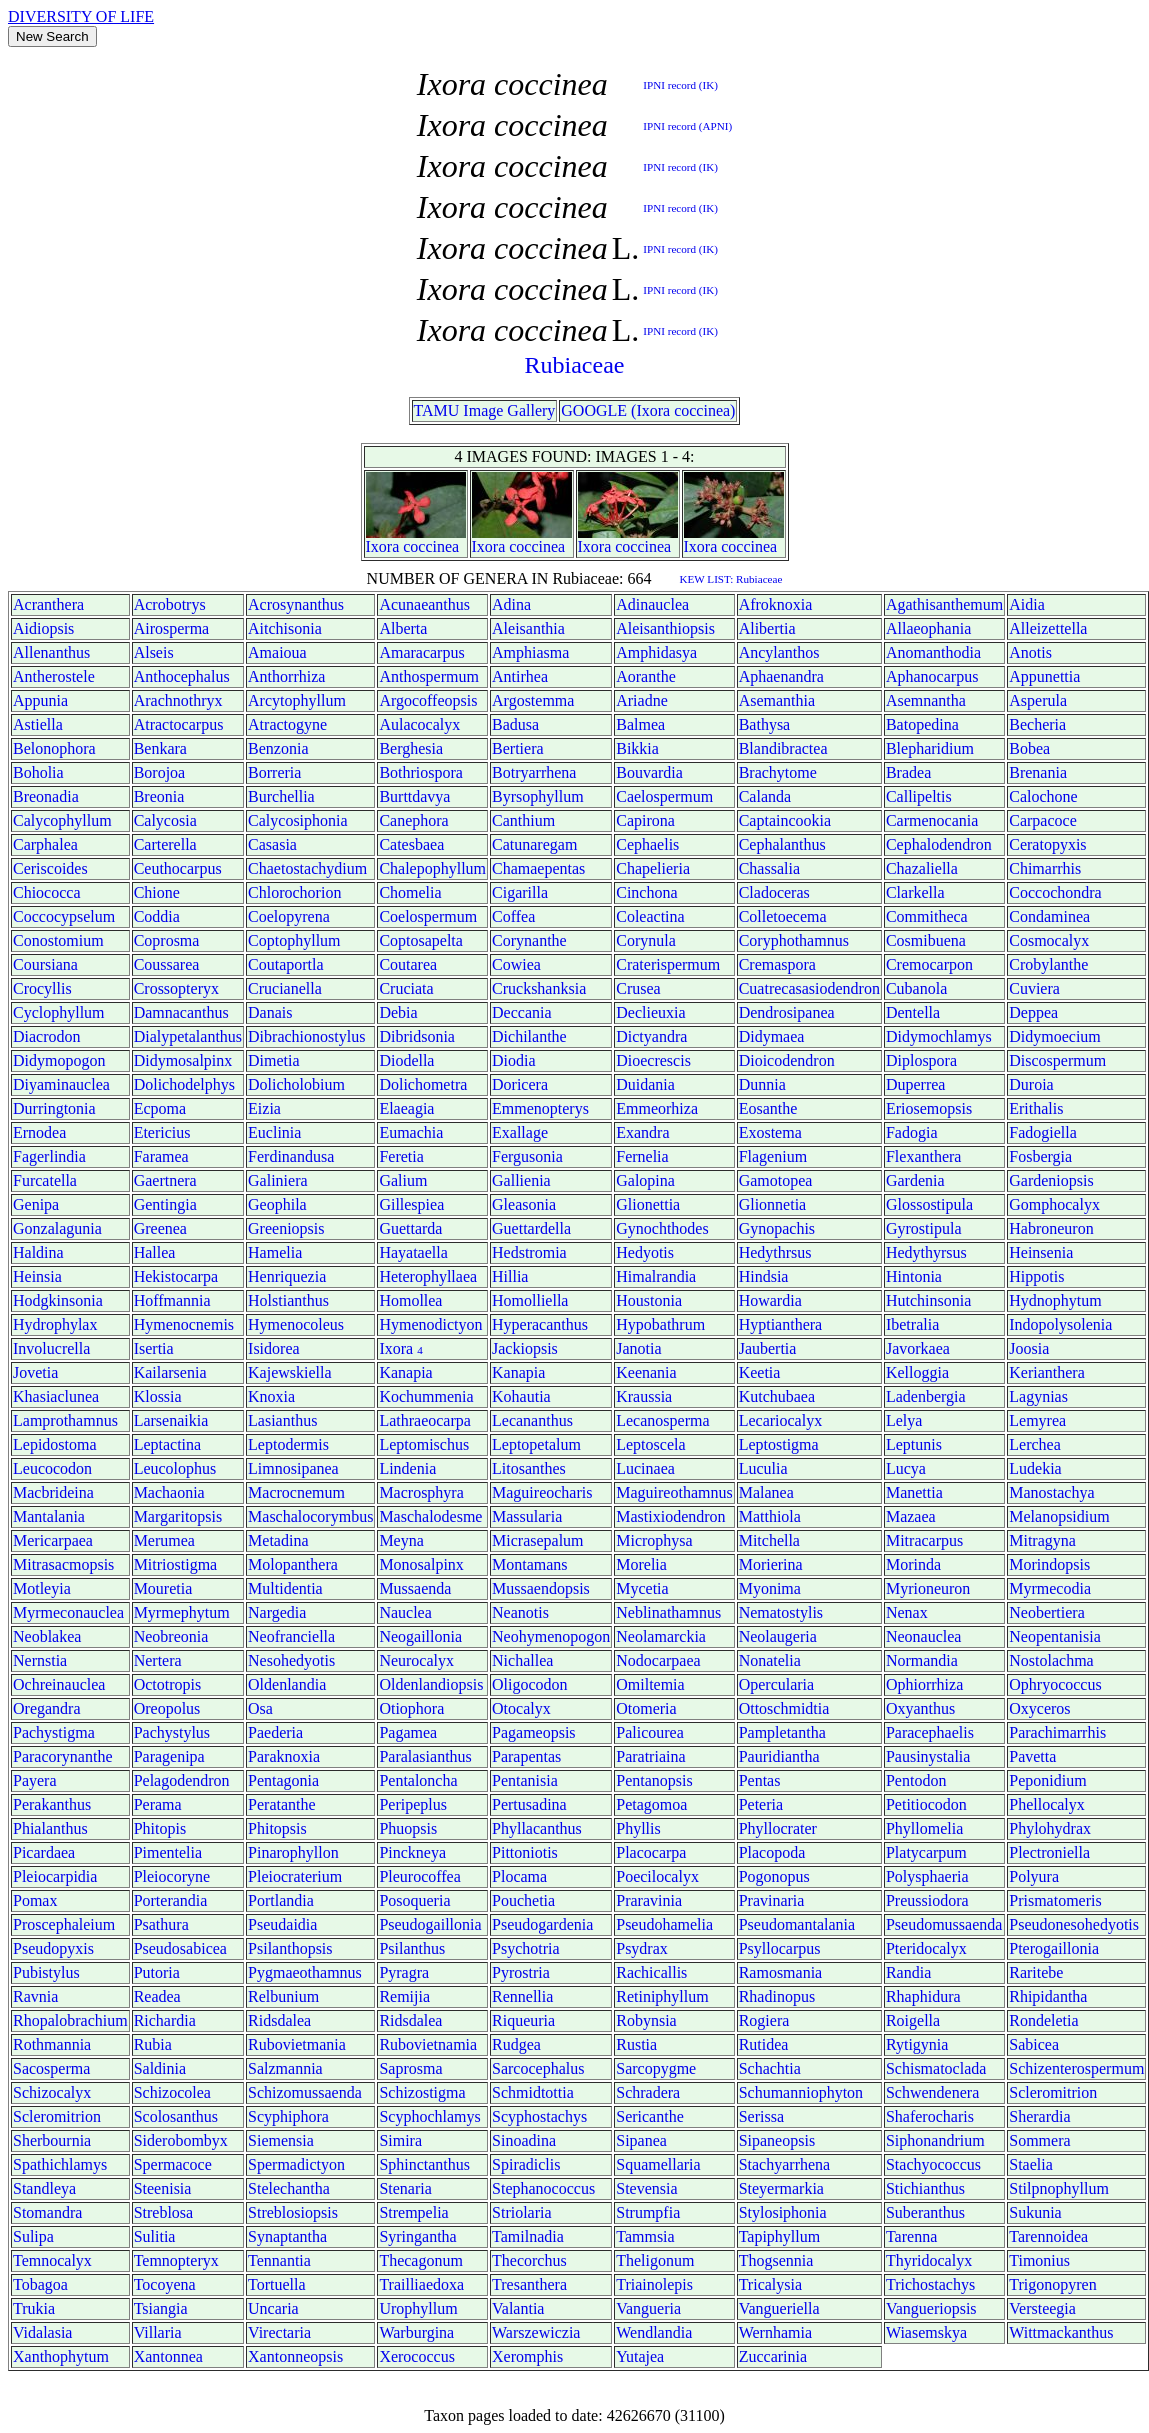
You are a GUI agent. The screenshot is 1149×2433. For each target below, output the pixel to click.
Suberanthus (925, 2212)
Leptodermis (288, 1444)
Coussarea (167, 964)
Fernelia (642, 1156)
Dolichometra (423, 1084)
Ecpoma (160, 1108)
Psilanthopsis (290, 1948)
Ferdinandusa (291, 1156)
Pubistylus (46, 1972)
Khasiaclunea (56, 1396)
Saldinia (160, 2068)
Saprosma (410, 2068)
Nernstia (40, 1660)
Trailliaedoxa (421, 2284)
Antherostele (54, 676)
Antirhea (520, 676)
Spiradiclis (526, 2164)
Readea (157, 1996)
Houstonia (649, 1300)
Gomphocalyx (1054, 1204)
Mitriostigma (176, 1564)
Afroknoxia (776, 604)
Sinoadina (524, 2140)
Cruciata (406, 988)
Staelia (1031, 2164)
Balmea (640, 724)
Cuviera (1034, 988)
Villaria (158, 2332)
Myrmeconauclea (68, 1612)
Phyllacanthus (537, 1828)
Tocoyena (165, 2284)
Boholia (38, 772)
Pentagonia (283, 1780)
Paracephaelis (930, 1732)
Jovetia (35, 1372)
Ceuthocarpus (178, 868)
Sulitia (155, 2236)
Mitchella (769, 1540)
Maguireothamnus (674, 1492)
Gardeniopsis (1051, 1180)
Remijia (404, 1996)
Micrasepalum (538, 1540)
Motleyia (42, 1588)
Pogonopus (774, 1876)
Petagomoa (651, 1804)
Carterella (165, 844)
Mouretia (163, 1588)
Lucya (906, 1468)
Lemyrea (1037, 1420)
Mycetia (642, 1588)
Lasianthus (282, 1420)
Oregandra (47, 1708)
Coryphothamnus (794, 940)
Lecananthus (532, 1420)
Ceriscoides (50, 868)
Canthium (523, 820)
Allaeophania (928, 628)
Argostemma (533, 700)
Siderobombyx (181, 2140)
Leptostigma (779, 1444)
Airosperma (172, 628)
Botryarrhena (534, 772)
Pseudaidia (282, 1924)
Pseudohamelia (664, 1924)
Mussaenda (415, 1588)
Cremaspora (777, 964)
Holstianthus (288, 1300)
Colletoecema (783, 916)
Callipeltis (919, 796)
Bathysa (765, 724)
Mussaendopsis (541, 1588)
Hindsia (764, 1276)
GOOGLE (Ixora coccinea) (648, 410)
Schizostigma (422, 2092)
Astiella (38, 724)
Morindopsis (1049, 1564)
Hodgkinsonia (58, 1300)
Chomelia (410, 892)
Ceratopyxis (1047, 844)
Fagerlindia (49, 1156)
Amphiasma (530, 652)
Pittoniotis (525, 1852)
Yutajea (640, 2356)
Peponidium (1047, 1780)
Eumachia (411, 1132)
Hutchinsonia (928, 1300)
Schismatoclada (936, 2068)
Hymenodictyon (430, 1324)
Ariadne (642, 700)
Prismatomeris (1055, 1900)
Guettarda (410, 1228)
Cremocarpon (929, 964)
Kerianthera (1047, 1372)
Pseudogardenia (542, 1924)
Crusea (638, 988)
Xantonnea (168, 2356)
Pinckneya (412, 1852)
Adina (511, 604)
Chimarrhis (1045, 868)
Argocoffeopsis (428, 700)
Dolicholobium (296, 1084)
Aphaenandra (781, 676)
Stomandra (47, 2212)
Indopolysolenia (1060, 1324)
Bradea (908, 772)
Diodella (406, 1060)
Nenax (907, 1612)
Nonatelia (770, 1660)
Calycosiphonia (298, 820)
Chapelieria (653, 868)
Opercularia (777, 1684)
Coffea (513, 916)
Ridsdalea (279, 2020)
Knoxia (271, 1396)
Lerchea (1035, 1444)
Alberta (403, 628)
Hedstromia (529, 1252)
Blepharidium (930, 748)
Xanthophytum (61, 2356)
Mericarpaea (53, 1540)
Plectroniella (1049, 1852)
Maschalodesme (430, 1516)
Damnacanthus (181, 1012)
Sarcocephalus (538, 2068)
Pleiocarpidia (55, 1876)
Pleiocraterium (295, 1876)
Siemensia (281, 2140)
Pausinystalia (928, 1756)
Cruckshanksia (539, 988)
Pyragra (404, 1972)
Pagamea (408, 1732)
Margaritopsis (178, 1516)
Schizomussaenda (305, 2092)
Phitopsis (277, 1828)
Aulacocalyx (419, 724)
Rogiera (764, 2020)
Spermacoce (173, 2164)
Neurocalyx (416, 1660)
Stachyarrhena (785, 2164)
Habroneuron (1051, 1228)
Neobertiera (1047, 1612)
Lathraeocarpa (424, 1420)
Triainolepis (654, 2284)
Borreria (274, 772)
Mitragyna (1042, 1540)
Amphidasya (656, 652)
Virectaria (279, 2332)
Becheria (1037, 724)
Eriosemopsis (929, 1108)
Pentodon (916, 1780)
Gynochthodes (662, 1228)
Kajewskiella (290, 1372)
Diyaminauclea (61, 1084)
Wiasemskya (926, 2332)
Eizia (264, 1108)
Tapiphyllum (780, 2236)
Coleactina (650, 916)
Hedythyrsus (926, 1252)
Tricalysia (770, 2284)
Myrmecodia (1050, 1588)
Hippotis (1036, 1276)
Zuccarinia (773, 2356)
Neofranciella (291, 1636)
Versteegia (1042, 2308)
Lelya (904, 1420)
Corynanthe (529, 940)
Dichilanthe (529, 1036)
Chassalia (769, 868)
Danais (270, 1012)
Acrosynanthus (296, 604)
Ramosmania (781, 1972)
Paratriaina (650, 1756)
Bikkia (637, 748)
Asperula (1038, 700)
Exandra (642, 1132)
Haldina (38, 1252)
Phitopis (160, 1828)
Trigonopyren (1052, 2284)
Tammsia (645, 2236)
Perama (158, 1804)
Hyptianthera (781, 1324)
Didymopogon (59, 1060)
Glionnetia (773, 1204)
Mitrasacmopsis (63, 1564)
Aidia (1027, 604)
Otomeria (646, 1708)
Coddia (157, 916)
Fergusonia (527, 1156)
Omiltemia (650, 1684)
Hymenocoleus (296, 1324)
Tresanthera (529, 2284)
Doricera (520, 1084)
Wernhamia (775, 2332)
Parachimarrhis (1057, 1732)
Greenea (160, 1228)
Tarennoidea (1048, 2236)
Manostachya (1051, 1492)
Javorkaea (918, 1348)
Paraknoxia (284, 1756)
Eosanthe (768, 1108)
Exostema (770, 1132)
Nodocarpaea (658, 1660)
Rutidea (764, 2044)
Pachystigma (54, 1732)
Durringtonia (54, 1108)
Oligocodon (530, 1684)
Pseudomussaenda (944, 1924)
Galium (403, 1180)
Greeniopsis (286, 1228)
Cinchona (646, 892)
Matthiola (770, 1516)
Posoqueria (414, 1900)
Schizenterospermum (1076, 2068)
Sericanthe (650, 2116)
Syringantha (417, 2236)
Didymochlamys (939, 1036)
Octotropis (168, 1684)
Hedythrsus (775, 1252)
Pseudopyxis (53, 1948)
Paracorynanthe (63, 1756)
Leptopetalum (536, 1444)
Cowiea (516, 964)
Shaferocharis (930, 2116)
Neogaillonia (420, 1636)
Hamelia (275, 1252)
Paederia (275, 1732)
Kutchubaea (777, 1396)
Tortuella (277, 2284)
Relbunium (283, 1996)
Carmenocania (932, 820)
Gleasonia (524, 1204)
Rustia (636, 2044)
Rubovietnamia (428, 2044)
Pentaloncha (418, 1780)
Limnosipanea (293, 1468)
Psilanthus (412, 1948)
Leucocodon (52, 1468)
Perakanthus (52, 1804)
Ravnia (35, 1996)
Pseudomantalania (797, 1924)
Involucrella (51, 1348)
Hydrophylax (55, 1324)
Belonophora (54, 748)
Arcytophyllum (297, 700)
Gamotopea (776, 1180)
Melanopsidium (1059, 1516)
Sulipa (33, 2236)
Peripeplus (413, 1804)
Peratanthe (282, 1804)
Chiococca (47, 892)
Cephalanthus (782, 844)
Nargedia (277, 1612)
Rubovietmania (297, 2044)
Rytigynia (917, 2044)
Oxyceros (1039, 1708)
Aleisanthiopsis (665, 628)
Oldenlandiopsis (431, 1684)
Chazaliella (922, 868)
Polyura (1034, 1876)
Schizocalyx (52, 2092)
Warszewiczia (536, 2332)
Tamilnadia (528, 2236)
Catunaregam (534, 844)
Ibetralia (912, 1324)
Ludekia (1035, 1468)
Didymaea (772, 1036)
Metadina (278, 1540)
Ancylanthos (779, 652)
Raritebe (1036, 1972)
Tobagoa (40, 2284)
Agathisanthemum (944, 604)
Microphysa (654, 1540)
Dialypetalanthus (188, 1036)
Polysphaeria (927, 1876)
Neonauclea (924, 1636)
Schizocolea (172, 2092)
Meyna (401, 1540)
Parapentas (526, 1756)
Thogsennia (776, 2260)
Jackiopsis (525, 1348)
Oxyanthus (920, 1708)
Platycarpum (926, 1852)
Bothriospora (421, 772)
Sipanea (641, 2140)
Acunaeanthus (424, 604)
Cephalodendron (939, 844)
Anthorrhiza (286, 676)
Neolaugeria (778, 1636)
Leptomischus (424, 1444)
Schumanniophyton (801, 2092)
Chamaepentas (538, 868)
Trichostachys (930, 2284)
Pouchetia (523, 1900)
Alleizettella (1048, 628)
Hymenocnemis (184, 1324)
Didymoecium (1055, 1036)
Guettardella (531, 1228)
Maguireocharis (542, 1492)
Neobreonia (171, 1636)
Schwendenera (932, 2092)
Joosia (1029, 1348)
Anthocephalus (182, 676)
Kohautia (521, 1396)
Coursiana (45, 964)
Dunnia (762, 1084)
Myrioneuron (928, 1588)
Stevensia (646, 2188)
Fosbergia (1040, 1156)
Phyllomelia (924, 1828)
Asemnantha (926, 700)
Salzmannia (285, 2068)
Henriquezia (287, 1276)
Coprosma (167, 940)
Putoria (157, 1972)
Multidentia (285, 1588)
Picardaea (44, 1852)
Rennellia (522, 1996)
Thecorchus (529, 2260)
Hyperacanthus (540, 1324)
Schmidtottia (533, 2092)
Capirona (645, 820)
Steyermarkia (781, 2188)
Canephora (413, 820)
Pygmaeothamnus (305, 1972)
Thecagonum (421, 2260)
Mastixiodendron (670, 1516)
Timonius (1039, 2260)
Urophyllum (418, 2308)
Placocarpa (651, 1852)
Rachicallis (651, 1972)
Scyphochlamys (429, 2116)
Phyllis (638, 1828)
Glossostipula (929, 1204)
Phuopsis (408, 1828)
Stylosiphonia (783, 2212)
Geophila (277, 1204)
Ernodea (39, 1132)
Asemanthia (777, 700)
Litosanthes (529, 1468)
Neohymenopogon (551, 1636)
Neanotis (520, 1612)
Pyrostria (521, 1972)
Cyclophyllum (59, 1012)
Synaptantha (287, 2236)
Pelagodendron (182, 1780)
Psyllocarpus (780, 1948)
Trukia (34, 2308)
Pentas (760, 1780)
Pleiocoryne (172, 1876)
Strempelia (413, 2212)
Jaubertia (768, 1348)
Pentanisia (525, 1780)
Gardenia (915, 1180)
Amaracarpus (421, 652)
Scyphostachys (539, 2116)
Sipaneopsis (777, 2140)
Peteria (761, 1804)
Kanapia (405, 1372)
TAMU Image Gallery (485, 410)
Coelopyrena (289, 916)
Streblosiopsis (293, 2212)
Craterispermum (668, 964)
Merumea (164, 1540)
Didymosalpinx (183, 1060)
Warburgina (416, 2332)
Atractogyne (287, 724)
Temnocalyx (52, 2260)
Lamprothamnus (65, 1420)
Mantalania (49, 1516)
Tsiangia (161, 2308)
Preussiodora (927, 1900)
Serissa (761, 2116)
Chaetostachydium (307, 868)
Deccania (522, 1012)
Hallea (155, 1252)
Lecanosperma (662, 1420)
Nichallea (522, 1660)
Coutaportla (286, 964)
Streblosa (164, 2212)
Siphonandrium (935, 2140)
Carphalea (45, 844)
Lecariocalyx (781, 1420)
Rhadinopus (777, 1996)
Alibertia (767, 628)
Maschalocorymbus (310, 1516)
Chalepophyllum (432, 868)
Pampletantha (782, 1732)
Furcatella (45, 1180)
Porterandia (171, 1900)
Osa (260, 1708)
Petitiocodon (926, 1804)
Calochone (1043, 796)
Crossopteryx (176, 988)
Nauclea (405, 1612)
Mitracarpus (924, 1540)
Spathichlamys (60, 2164)
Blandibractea (783, 748)
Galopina (645, 1180)
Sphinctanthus (424, 2164)
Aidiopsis (43, 628)
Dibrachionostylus (306, 1036)
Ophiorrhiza (924, 1684)
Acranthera (48, 604)
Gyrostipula (924, 1228)
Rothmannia (52, 2044)
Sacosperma (51, 2068)
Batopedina (922, 724)
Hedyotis (645, 1252)
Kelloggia (917, 1372)
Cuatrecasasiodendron (809, 988)
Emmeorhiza (657, 1108)
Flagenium (773, 1156)
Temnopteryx (176, 2260)
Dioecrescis (653, 1060)
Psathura (161, 1924)
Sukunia (1035, 2212)
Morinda (913, 1564)
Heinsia (37, 1276)
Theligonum (655, 2260)
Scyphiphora (288, 2116)
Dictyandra (651, 1036)
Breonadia (46, 796)
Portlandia (281, 1900)
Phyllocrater (778, 1828)
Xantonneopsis (295, 2356)
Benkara (160, 748)
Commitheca (927, 916)
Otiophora (411, 1708)
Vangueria (648, 2308)
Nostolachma (1051, 1660)
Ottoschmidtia (784, 1708)
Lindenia (407, 1468)
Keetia (760, 1372)
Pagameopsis (534, 1732)
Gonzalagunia (57, 1228)
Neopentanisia (1055, 1636)
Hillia (510, 1276)
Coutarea (408, 964)
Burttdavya (414, 796)
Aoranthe (646, 676)
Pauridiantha (779, 1756)
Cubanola (916, 988)
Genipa (36, 1204)
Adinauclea (652, 604)
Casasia (272, 844)
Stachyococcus (933, 2164)
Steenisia (163, 2188)
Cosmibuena (926, 940)
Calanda (765, 796)
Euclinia (274, 1132)
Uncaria (273, 2308)
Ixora (383, 546)
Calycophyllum (62, 820)
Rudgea (516, 2044)
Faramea (161, 1156)
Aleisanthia (528, 628)
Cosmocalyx (1049, 940)
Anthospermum (429, 676)
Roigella (913, 2020)
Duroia (1031, 1084)
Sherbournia (52, 2140)
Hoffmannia (172, 1300)
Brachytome (778, 772)
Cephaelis (647, 844)
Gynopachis (777, 1228)
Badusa (515, 724)
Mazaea (911, 1516)
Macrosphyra (421, 1492)
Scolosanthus (176, 2116)
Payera (35, 1780)
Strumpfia (648, 2212)
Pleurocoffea (419, 1876)
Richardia (165, 2020)
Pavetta (1032, 1756)
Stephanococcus (543, 2188)
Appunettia (1044, 676)
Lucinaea (645, 1468)
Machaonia (169, 1492)
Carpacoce (1043, 820)
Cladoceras (774, 892)
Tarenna (911, 2236)
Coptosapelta (421, 940)
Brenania (1038, 772)
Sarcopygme (656, 2068)
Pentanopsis (654, 1780)
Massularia (527, 1516)
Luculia (763, 1468)
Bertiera (518, 748)
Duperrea (916, 1084)
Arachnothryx (178, 700)
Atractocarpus (179, 724)
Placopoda (772, 1852)
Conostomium (58, 940)
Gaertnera (165, 1180)
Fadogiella (1043, 1132)
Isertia (154, 1348)
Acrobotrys (170, 604)
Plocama (519, 1876)
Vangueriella (779, 2308)
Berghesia (411, 748)
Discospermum (1057, 1060)
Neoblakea (47, 1636)
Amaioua (277, 652)
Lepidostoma (55, 1444)
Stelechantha (289, 2188)
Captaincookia (785, 820)
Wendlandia (654, 2332)
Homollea (410, 1300)
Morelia (641, 1564)
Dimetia (274, 1060)
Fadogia (912, 1132)
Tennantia (279, 2260)
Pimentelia (168, 1852)
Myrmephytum (182, 1612)
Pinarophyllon (293, 1852)
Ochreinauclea (59, 1684)
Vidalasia (42, 2332)
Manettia (914, 1492)
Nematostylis (781, 1612)
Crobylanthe (1048, 964)
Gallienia (521, 1180)
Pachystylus (172, 1732)
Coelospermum (428, 916)
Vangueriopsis (931, 2308)
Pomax (35, 1900)
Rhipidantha (1048, 1996)
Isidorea (274, 1348)
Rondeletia (1043, 2020)
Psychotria (526, 1948)
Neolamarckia (661, 1636)
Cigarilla (520, 892)
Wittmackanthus (1061, 2332)
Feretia (401, 1156)
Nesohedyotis (291, 1660)
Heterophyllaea (428, 1276)
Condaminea (1049, 916)
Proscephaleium (64, 1924)
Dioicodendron (787, 1060)
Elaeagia (406, 1108)
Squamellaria (658, 2164)
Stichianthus (925, 2188)
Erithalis (1036, 1108)
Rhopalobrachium (70, 2020)
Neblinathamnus (668, 1612)
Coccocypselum (64, 916)
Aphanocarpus (932, 676)
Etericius (162, 1132)
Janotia (638, 1348)
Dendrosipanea (787, 1012)
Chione (157, 892)
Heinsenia (1041, 1252)
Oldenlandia (287, 1684)
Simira (400, 2140)
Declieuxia (650, 1012)
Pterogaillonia (1054, 1948)
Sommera (1039, 2140)
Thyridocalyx (929, 2260)
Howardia (770, 1300)
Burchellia (281, 796)
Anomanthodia (933, 652)
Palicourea (650, 1732)
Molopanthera (293, 1564)
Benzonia (278, 748)
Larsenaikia (171, 1420)
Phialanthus (50, 1828)
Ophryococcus (1055, 1684)
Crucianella (285, 988)
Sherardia (1039, 2116)
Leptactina (168, 1444)
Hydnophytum (1055, 1300)
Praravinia (649, 1900)
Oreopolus (167, 1708)
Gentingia (165, 1204)
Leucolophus (175, 1468)
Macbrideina (53, 1492)
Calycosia (165, 820)
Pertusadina (529, 1804)
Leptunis (914, 1444)
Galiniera (278, 1180)
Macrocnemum (296, 1492)
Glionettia (648, 1204)
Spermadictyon (296, 2164)
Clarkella (915, 892)
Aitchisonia (285, 628)
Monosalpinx (421, 1564)
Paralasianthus (425, 1756)
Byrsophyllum (538, 796)
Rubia (153, 2044)
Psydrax (642, 1948)
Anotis (1030, 652)
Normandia (922, 1660)
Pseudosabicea (180, 1948)
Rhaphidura (923, 1996)
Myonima (770, 1588)
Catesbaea (411, 844)
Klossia (158, 1396)
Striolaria (522, 2212)
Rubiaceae (575, 365)
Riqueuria (523, 2020)
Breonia (159, 796)
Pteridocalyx (926, 1948)
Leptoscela (650, 1444)
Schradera (648, 2092)
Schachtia (770, 2068)
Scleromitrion (1053, 2092)
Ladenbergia (926, 1396)
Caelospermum (664, 796)
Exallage (520, 1132)
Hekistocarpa (176, 1276)
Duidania (645, 1084)
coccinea (431, 546)
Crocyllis (42, 988)
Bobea (1029, 748)
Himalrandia (656, 1276)
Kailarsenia (170, 1372)
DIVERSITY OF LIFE (81, 16)
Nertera (158, 1660)
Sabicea (1034, 2044)
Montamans (530, 1564)
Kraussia (644, 1396)
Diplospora (921, 1060)
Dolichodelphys (184, 1084)
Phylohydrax (1050, 1828)
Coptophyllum (294, 940)
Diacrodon (47, 1036)
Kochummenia (426, 1396)
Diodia (514, 1060)
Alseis (154, 652)
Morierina (771, 1564)
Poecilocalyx (657, 1876)
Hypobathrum (660, 1324)
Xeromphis (527, 2356)
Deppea (1033, 1012)
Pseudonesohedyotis (1074, 1924)
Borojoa (160, 772)
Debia (398, 1012)
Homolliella (530, 1300)
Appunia (40, 700)
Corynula (646, 940)
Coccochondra (1055, 892)
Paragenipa (169, 1756)
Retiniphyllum (662, 1996)
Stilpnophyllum (1059, 2188)
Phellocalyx (1047, 1804)
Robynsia (646, 2020)
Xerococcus (417, 2356)
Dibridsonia (417, 1036)
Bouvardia (649, 772)
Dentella (913, 1012)
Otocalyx (521, 1708)
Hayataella (413, 1252)
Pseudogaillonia (430, 1924)
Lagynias (1038, 1396)
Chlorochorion (294, 892)
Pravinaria (772, 1900)
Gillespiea (411, 1204)
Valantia (518, 2308)
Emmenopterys (540, 1108)
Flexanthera (924, 1156)
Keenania (646, 1372)
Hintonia (914, 1276)
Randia (908, 1972)
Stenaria (405, 2188)
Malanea (766, 1492)
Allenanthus (51, 652)
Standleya (44, 2188)
